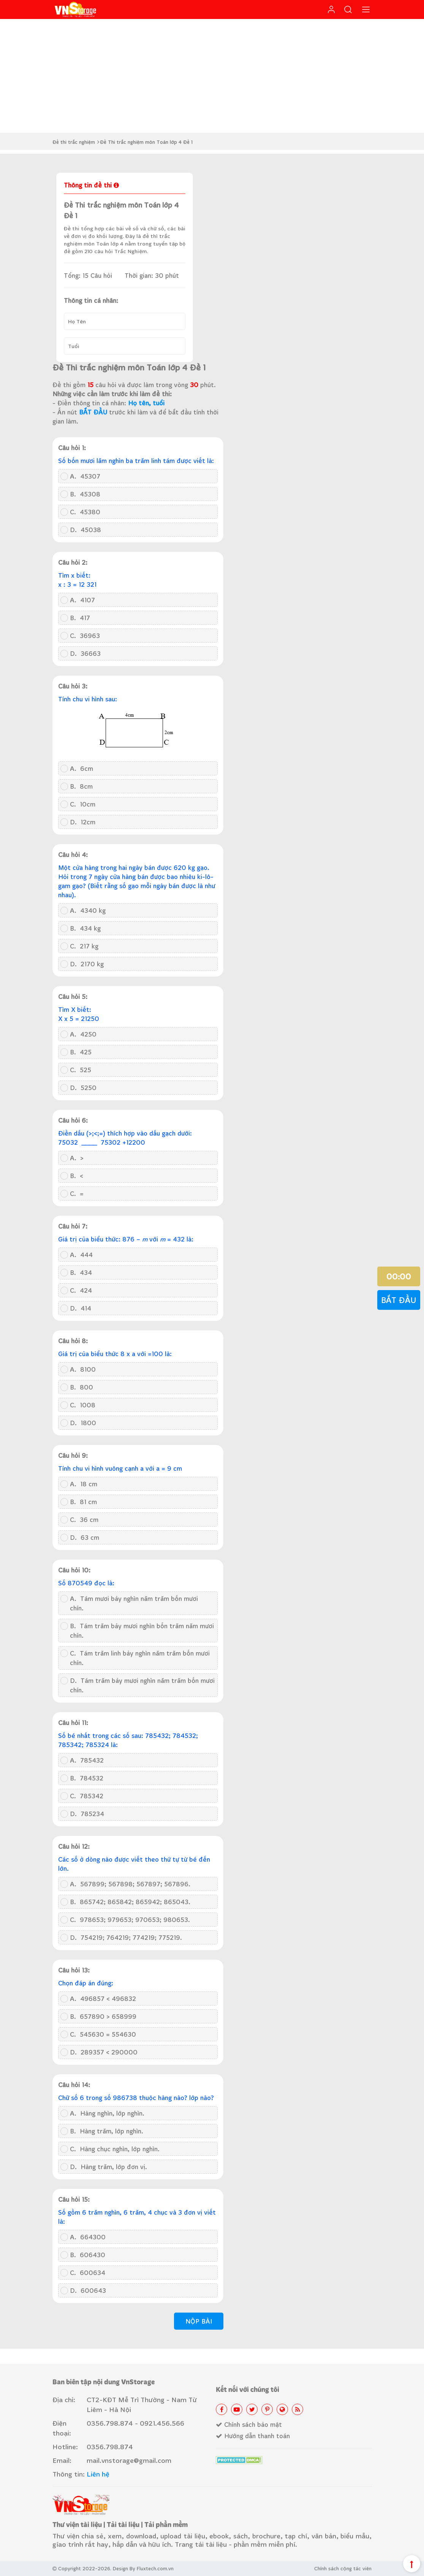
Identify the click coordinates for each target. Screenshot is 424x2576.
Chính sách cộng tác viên (343, 2568)
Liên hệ (98, 2473)
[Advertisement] (212, 76)
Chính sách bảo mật (249, 2424)
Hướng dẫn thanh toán (253, 2435)
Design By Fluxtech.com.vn (143, 2568)
